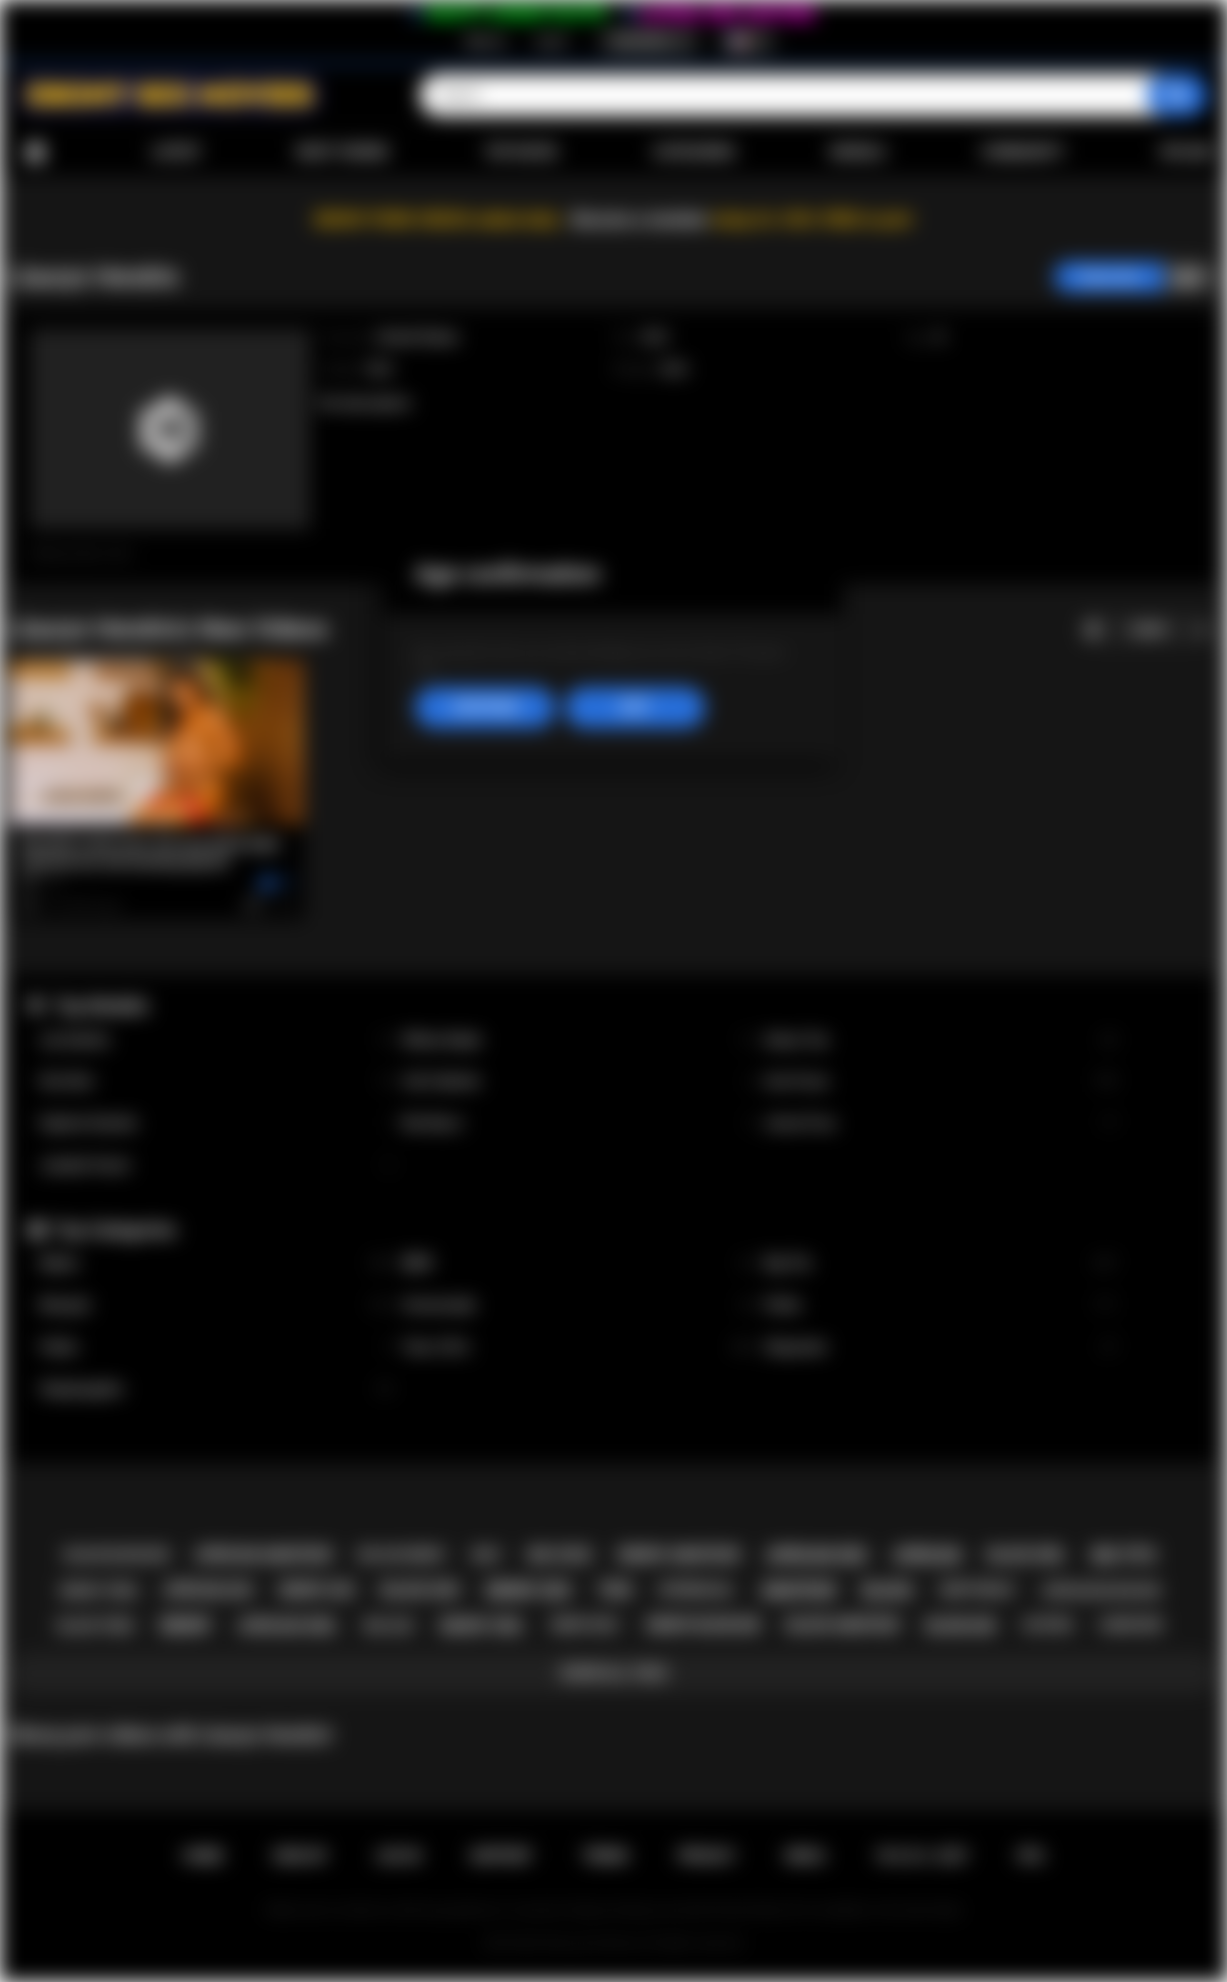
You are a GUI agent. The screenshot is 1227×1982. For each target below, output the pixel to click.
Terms (605, 1856)
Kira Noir (216, 1081)
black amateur (842, 1625)
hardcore (1131, 1625)
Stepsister (941, 1347)
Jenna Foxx (941, 1123)
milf (486, 1554)
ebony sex (528, 1590)
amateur (798, 1590)
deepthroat (978, 1590)
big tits (1123, 1555)
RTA (1031, 1856)
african (927, 1555)
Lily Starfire (216, 1040)
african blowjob (1100, 1590)
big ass (388, 1625)
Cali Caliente (578, 1081)
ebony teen (98, 1590)
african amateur (263, 1555)
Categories (694, 152)
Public (216, 1347)
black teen (96, 1625)
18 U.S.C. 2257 (921, 1856)
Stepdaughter (216, 1389)
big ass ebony (402, 1555)
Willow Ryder (578, 1040)
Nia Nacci (578, 1123)
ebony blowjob (703, 1625)
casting (1047, 1625)
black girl (1027, 1555)
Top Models (101, 1005)
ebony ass (316, 1590)
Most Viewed (342, 152)
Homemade (578, 1305)
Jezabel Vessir (216, 1165)
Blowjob (216, 1305)
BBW (578, 1263)
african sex (817, 1555)
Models (858, 152)
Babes (216, 1263)
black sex (420, 1590)
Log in (551, 41)
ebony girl (482, 1626)
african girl (287, 1626)
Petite (941, 1305)
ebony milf (585, 1625)
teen (615, 1590)
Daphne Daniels (216, 1123)
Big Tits (941, 1263)
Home (35, 152)
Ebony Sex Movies (592, 1943)
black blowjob (117, 1554)
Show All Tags (613, 1673)
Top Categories (115, 1229)
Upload (1186, 152)
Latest (176, 152)
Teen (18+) (578, 1347)
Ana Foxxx (941, 1081)
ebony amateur (679, 1555)
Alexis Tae (941, 1040)
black (887, 1590)
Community (1022, 152)
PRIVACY (706, 1856)
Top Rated (520, 152)
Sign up (485, 41)
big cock (559, 1555)
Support (501, 1856)
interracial (696, 1590)
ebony (185, 1625)
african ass (208, 1590)
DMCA (805, 1856)
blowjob (960, 1626)
